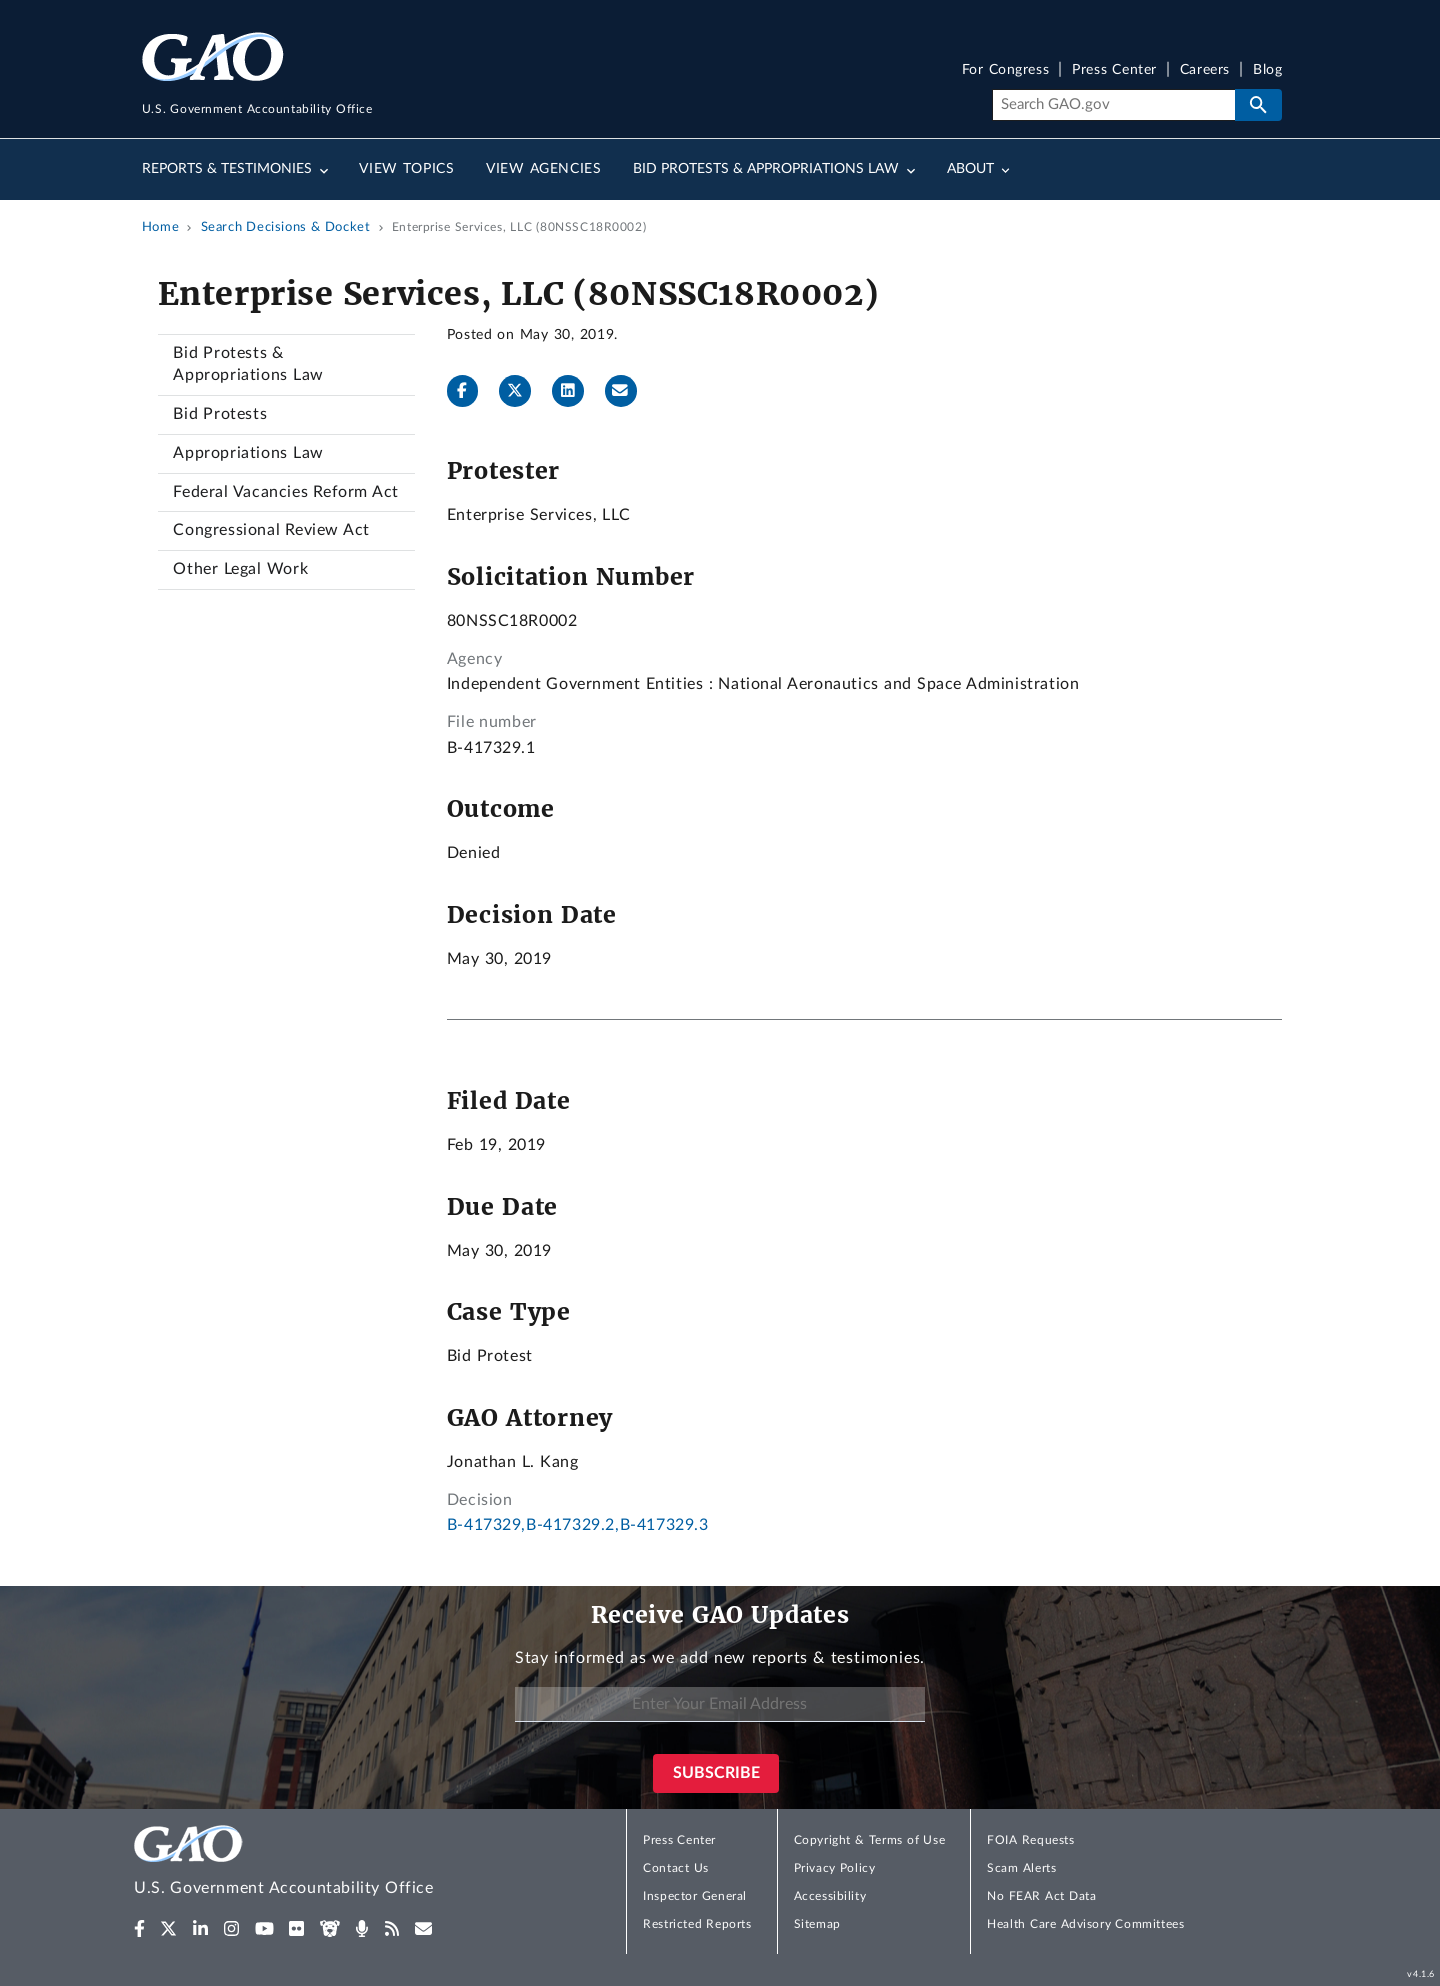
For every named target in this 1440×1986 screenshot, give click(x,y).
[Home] (324, 1863)
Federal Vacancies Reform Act (285, 492)
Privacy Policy (835, 1868)
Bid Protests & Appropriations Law (248, 364)
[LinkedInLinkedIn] (576, 391)
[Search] (1113, 105)
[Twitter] (523, 391)
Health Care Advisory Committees (1085, 1924)
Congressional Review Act (271, 530)
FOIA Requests (1030, 1840)
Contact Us (676, 1868)
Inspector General (695, 1896)
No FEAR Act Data (1041, 1896)
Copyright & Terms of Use (870, 1840)
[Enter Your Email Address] (720, 1704)
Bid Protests (220, 414)
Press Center (1114, 70)
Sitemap (817, 1924)
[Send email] (629, 391)
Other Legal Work (240, 569)
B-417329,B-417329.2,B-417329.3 (578, 1525)
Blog (1267, 70)
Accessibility (830, 1896)
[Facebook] (471, 391)
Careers (1205, 70)
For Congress (1006, 70)
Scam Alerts (1021, 1868)
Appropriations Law (248, 453)
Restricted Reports (697, 1924)
